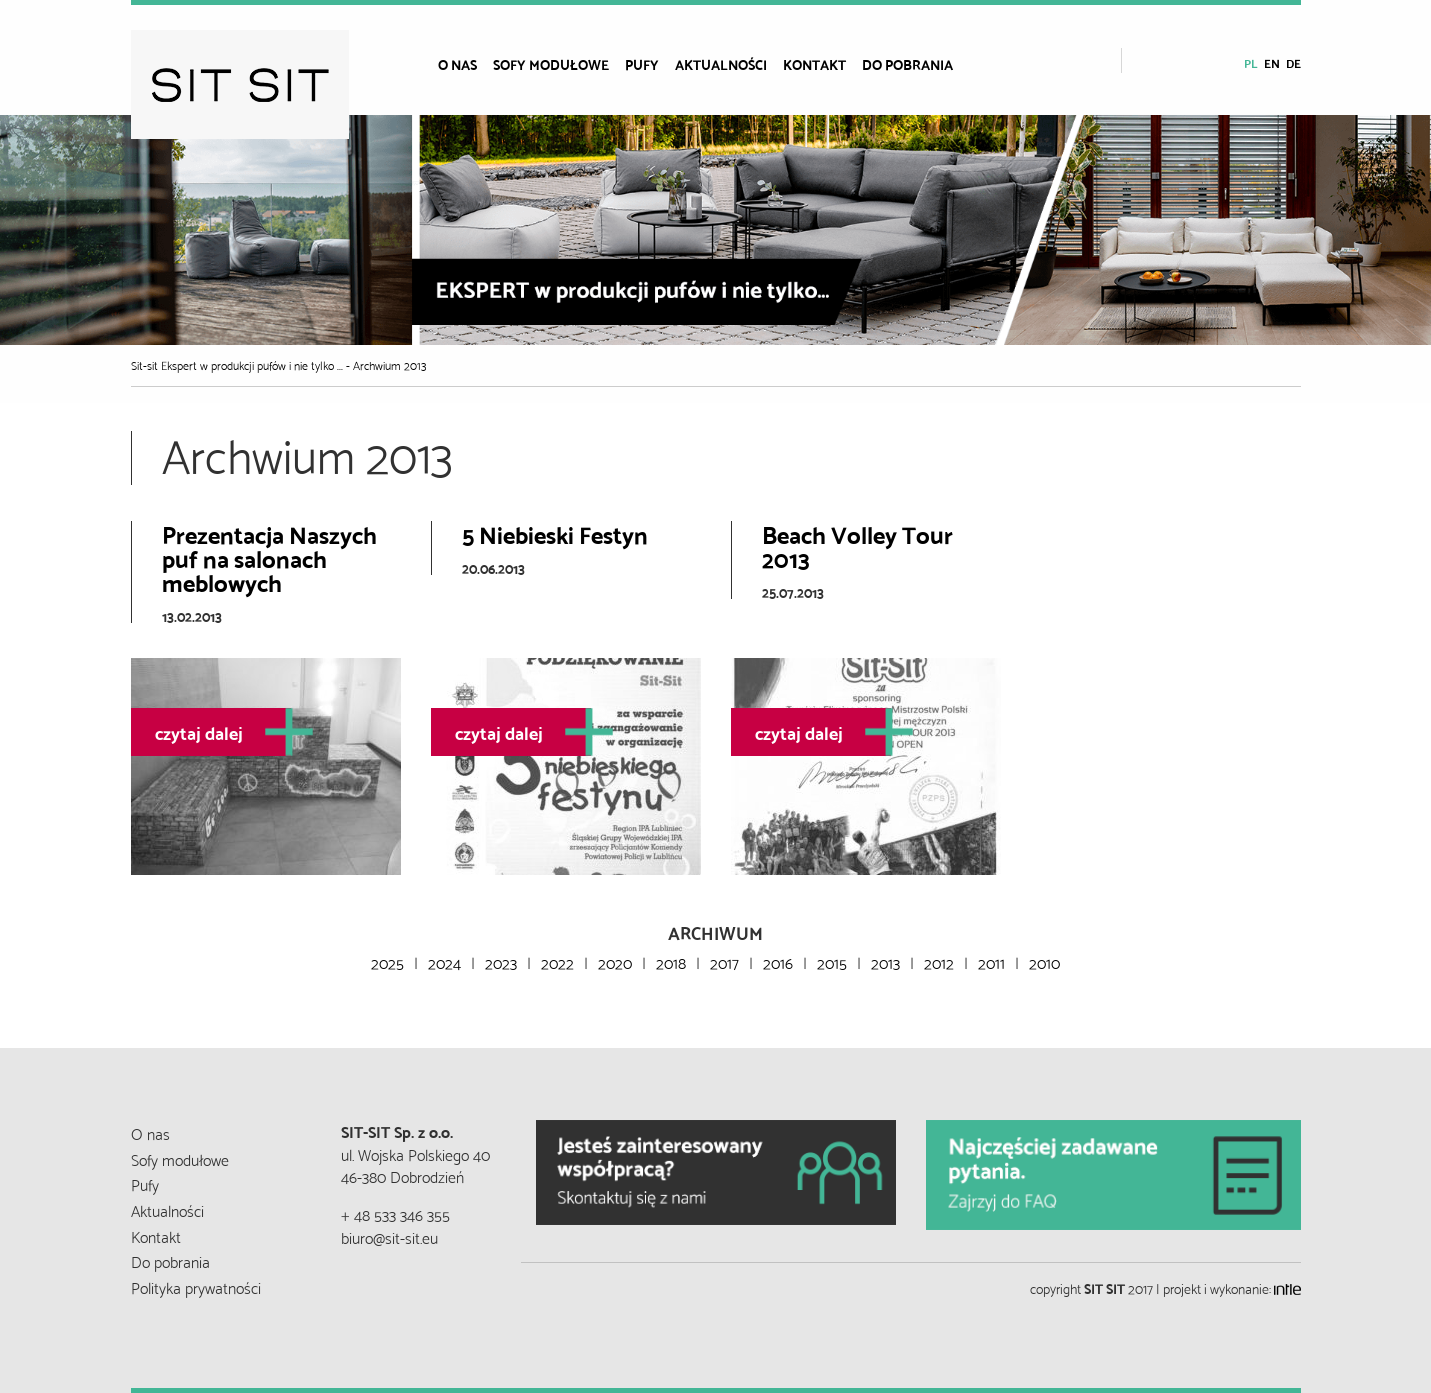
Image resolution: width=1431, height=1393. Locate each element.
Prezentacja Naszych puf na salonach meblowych (269, 557)
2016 (778, 961)
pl (1251, 62)
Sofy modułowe (551, 64)
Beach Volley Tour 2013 (857, 545)
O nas (457, 64)
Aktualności (721, 64)
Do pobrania (907, 64)
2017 (724, 961)
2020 (615, 961)
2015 (832, 961)
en (1272, 62)
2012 (939, 961)
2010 (1044, 961)
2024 (444, 961)
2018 (671, 961)
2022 (557, 961)
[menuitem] (465, 64)
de (1293, 62)
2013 (885, 961)
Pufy (642, 64)
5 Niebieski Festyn (555, 533)
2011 (991, 961)
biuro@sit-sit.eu (389, 1236)
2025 (387, 961)
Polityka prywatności (196, 1286)
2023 (501, 961)
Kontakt (814, 64)
